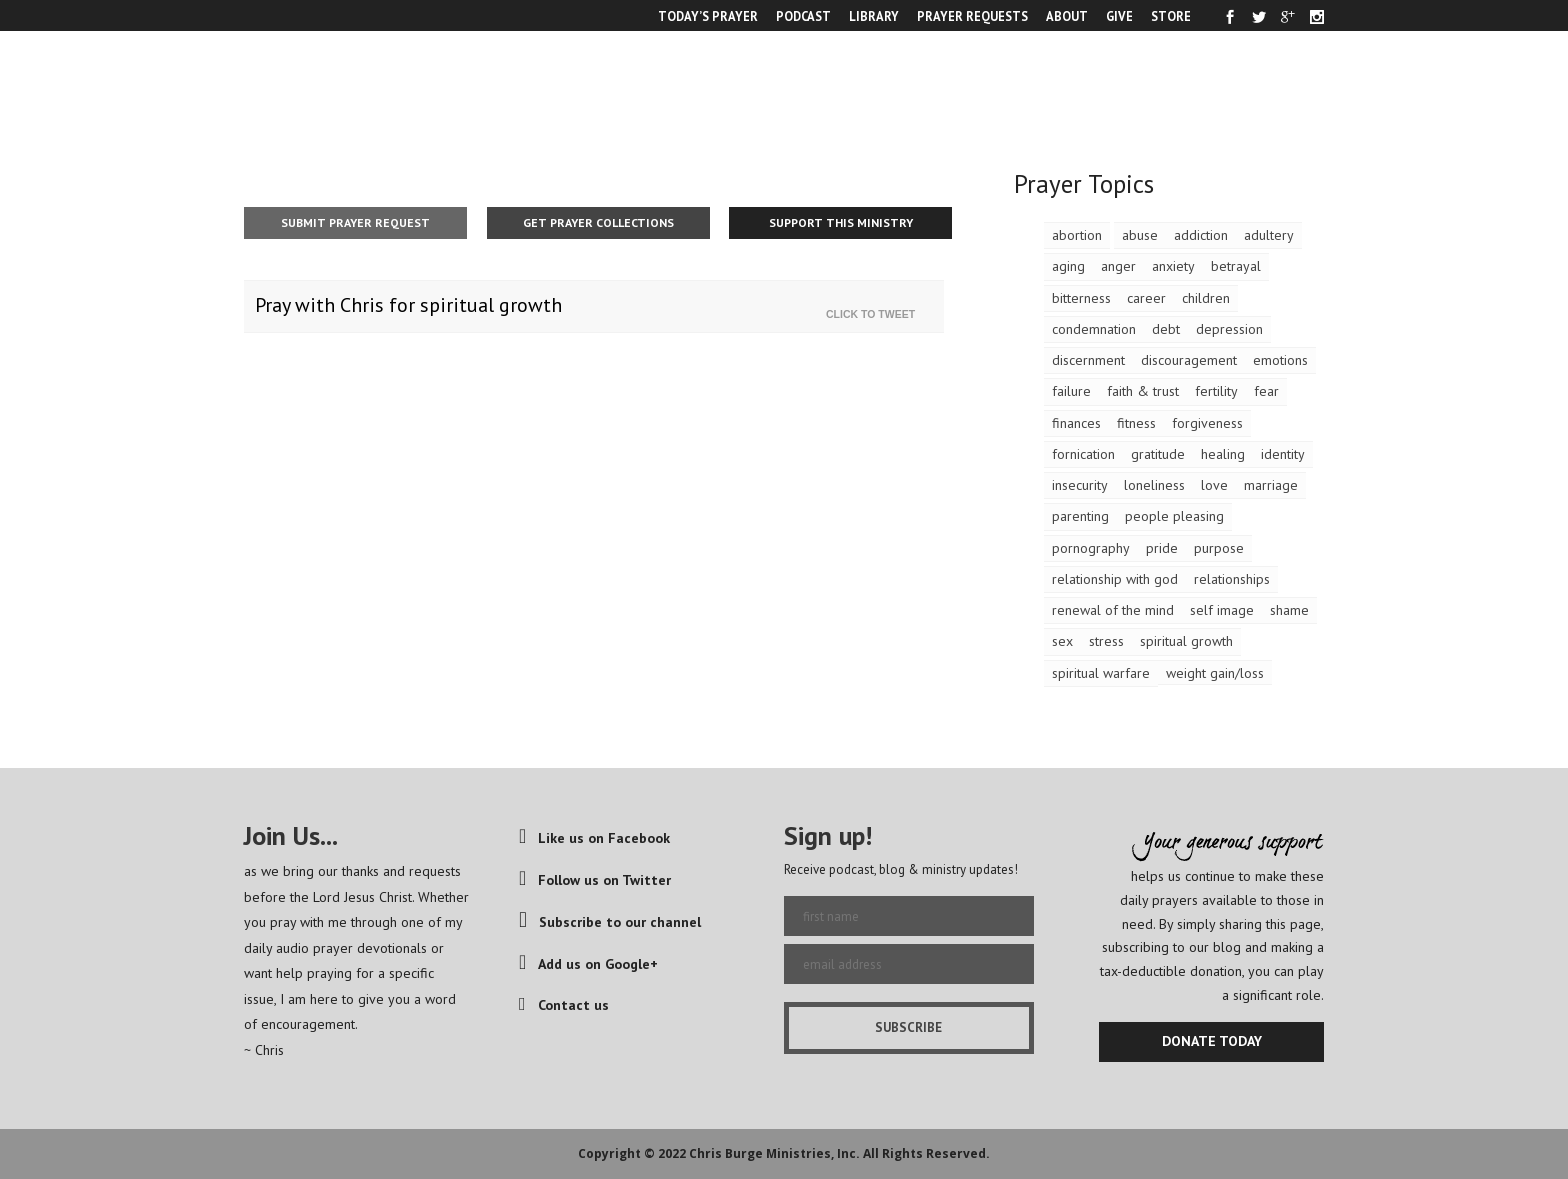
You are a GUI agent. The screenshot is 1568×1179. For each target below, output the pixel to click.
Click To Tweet (875, 314)
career (1146, 298)
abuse (1140, 235)
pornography (1091, 548)
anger (1118, 266)
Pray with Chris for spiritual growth (408, 305)
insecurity (1080, 485)
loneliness (1154, 485)
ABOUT (1067, 16)
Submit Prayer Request (355, 222)
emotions (1280, 360)
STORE (1171, 16)
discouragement (1189, 360)
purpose (1219, 548)
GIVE (1119, 16)
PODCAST (803, 16)
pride (1162, 548)
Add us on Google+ (588, 964)
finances (1076, 423)
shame (1289, 610)
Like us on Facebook (594, 838)
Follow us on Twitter (595, 880)
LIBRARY (874, 16)
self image (1222, 610)
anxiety (1173, 266)
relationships (1232, 579)
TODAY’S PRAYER (708, 16)
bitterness (1081, 298)
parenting (1080, 516)
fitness (1136, 423)
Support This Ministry (841, 222)
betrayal (1236, 266)
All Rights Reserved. (926, 1153)
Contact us (564, 1005)
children (1206, 298)
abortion (1077, 235)
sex (1062, 641)
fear (1266, 391)
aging (1068, 266)
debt (1166, 329)
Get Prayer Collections (598, 222)
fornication (1083, 454)
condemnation (1094, 329)
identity (1283, 454)
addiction (1201, 235)
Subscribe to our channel (610, 922)
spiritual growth (1186, 641)
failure (1071, 391)
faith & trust (1143, 391)
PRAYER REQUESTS (972, 16)
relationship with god (1115, 579)
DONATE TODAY (1212, 1041)
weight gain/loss (1215, 673)
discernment (1088, 360)
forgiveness (1207, 423)
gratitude (1158, 454)
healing (1223, 454)
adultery (1269, 235)
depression (1229, 329)
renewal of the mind (1113, 610)
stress (1106, 641)
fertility (1216, 391)
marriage (1271, 485)
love (1214, 485)
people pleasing (1174, 516)
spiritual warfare (1101, 673)
